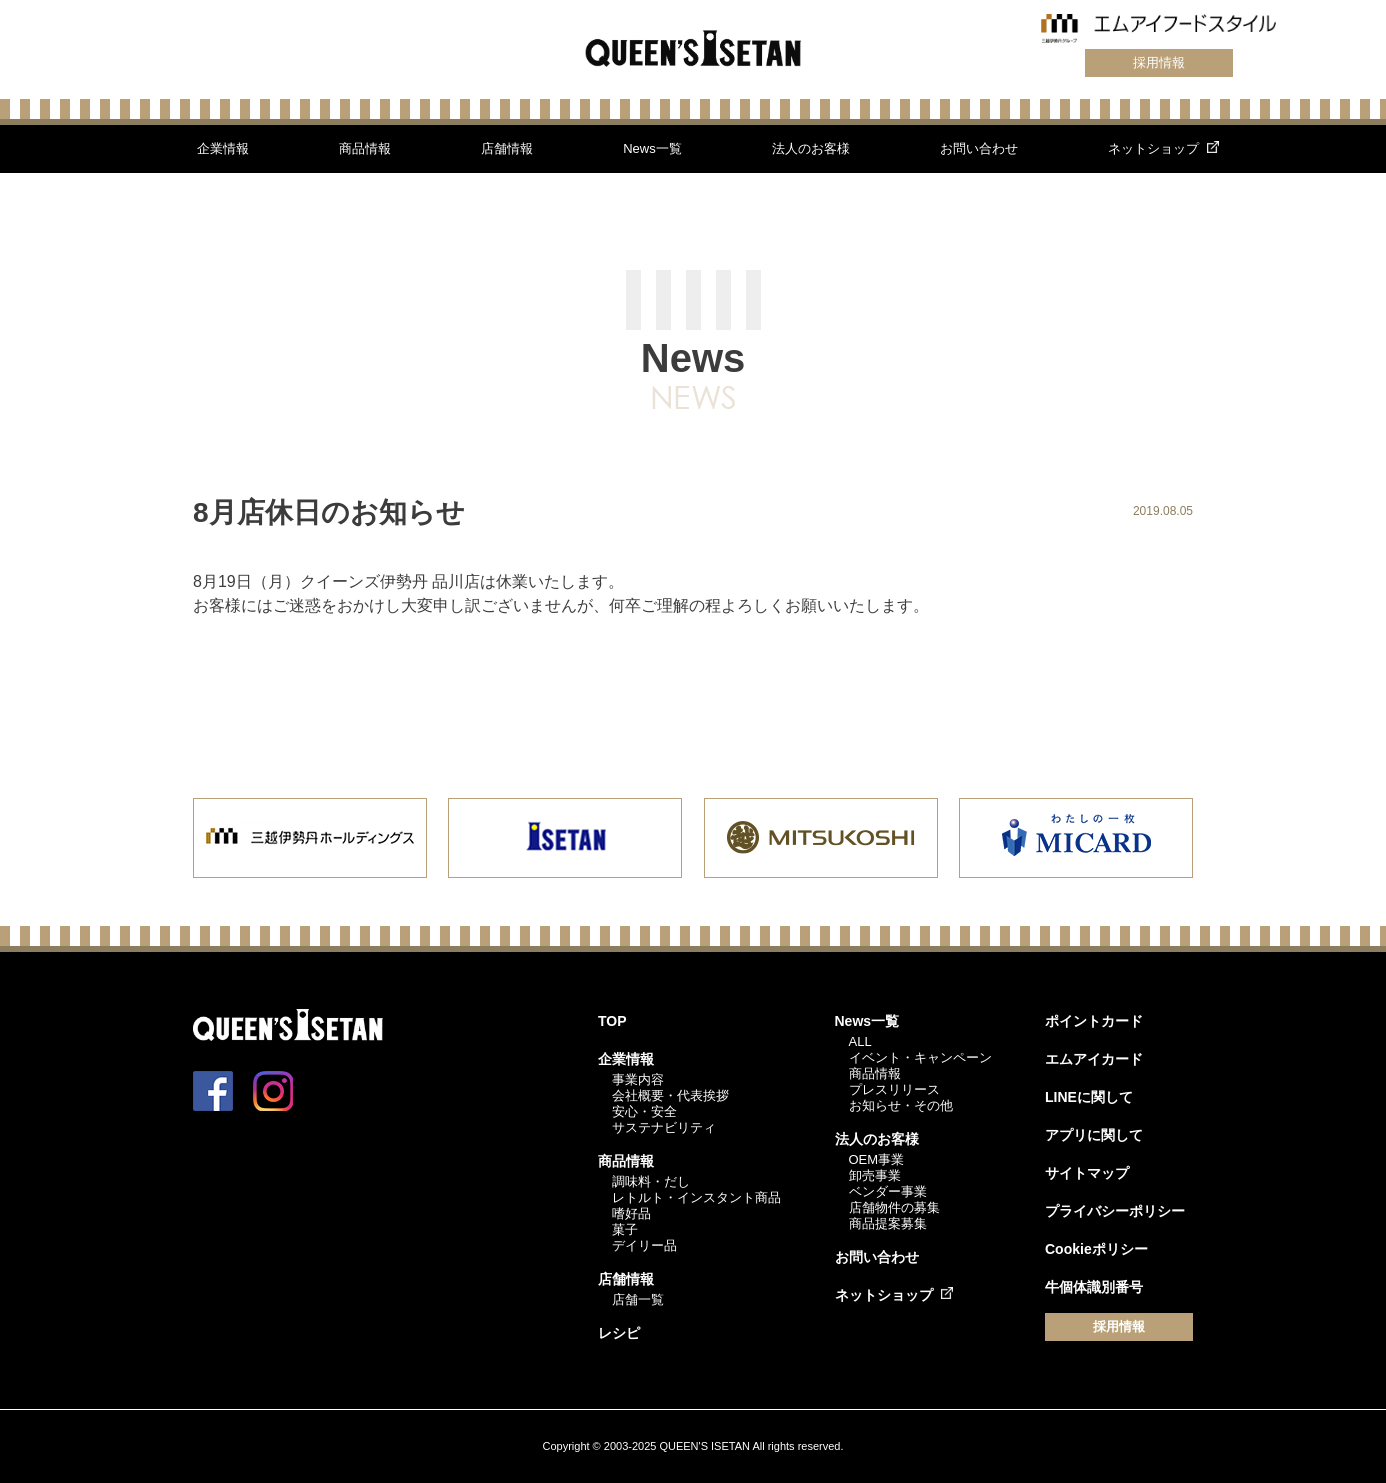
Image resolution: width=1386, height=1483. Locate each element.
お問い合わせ (979, 148)
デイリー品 (644, 1245)
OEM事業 (877, 1159)
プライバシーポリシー (1115, 1211)
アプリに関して (1094, 1135)
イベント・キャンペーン (920, 1057)
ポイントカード (1094, 1021)
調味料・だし (651, 1181)
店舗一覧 (638, 1299)
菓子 (625, 1229)
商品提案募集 (888, 1223)
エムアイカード (1094, 1059)
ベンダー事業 (888, 1191)
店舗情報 (507, 148)
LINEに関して (1089, 1097)
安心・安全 (644, 1111)
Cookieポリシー (1096, 1249)
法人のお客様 (811, 148)
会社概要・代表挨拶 (670, 1095)
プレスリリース (894, 1089)
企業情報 (223, 148)
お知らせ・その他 (901, 1105)
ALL (860, 1041)
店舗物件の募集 (894, 1207)
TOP (612, 1021)
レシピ (619, 1333)
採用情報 (1159, 62)
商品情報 (365, 148)
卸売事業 (875, 1175)
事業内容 (638, 1079)
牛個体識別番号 (1094, 1287)
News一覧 (652, 148)
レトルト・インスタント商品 (696, 1197)
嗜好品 (631, 1213)
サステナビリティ (664, 1127)
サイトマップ (1087, 1173)
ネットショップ (1153, 148)
